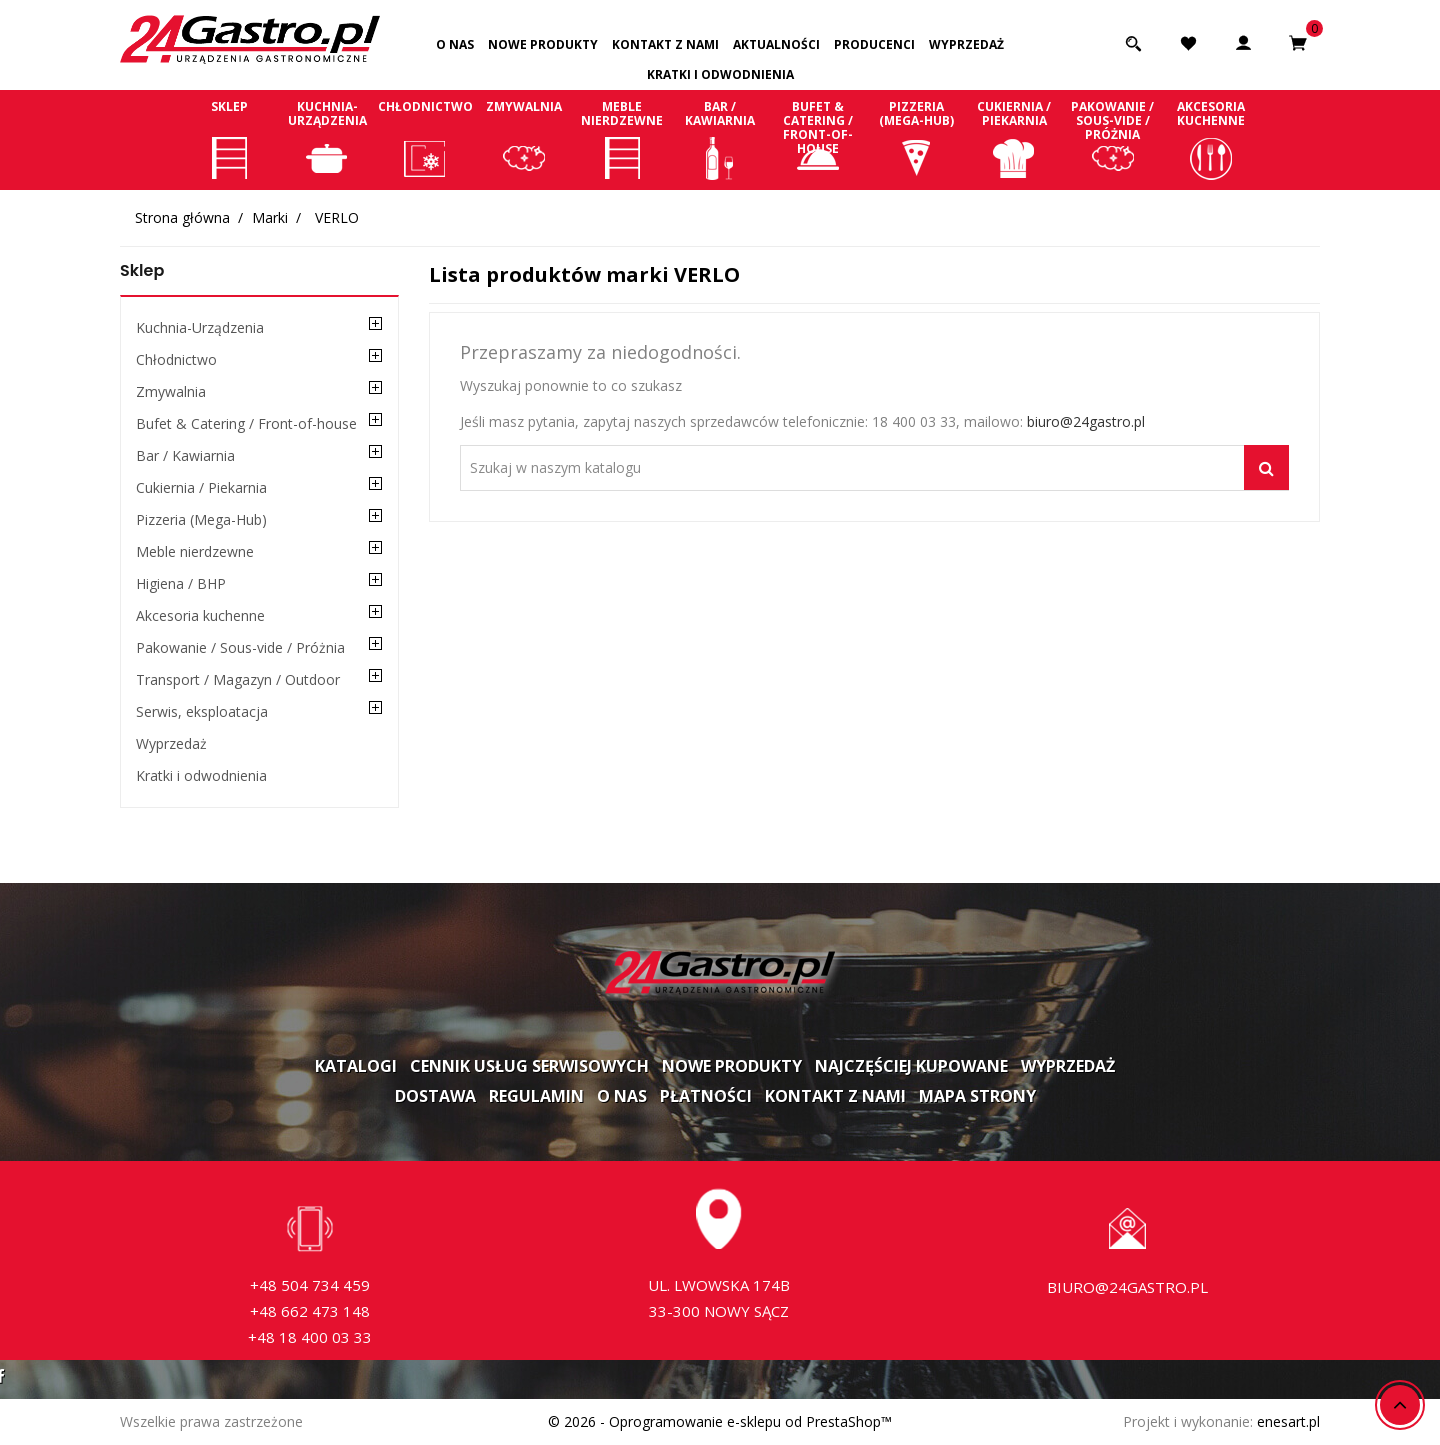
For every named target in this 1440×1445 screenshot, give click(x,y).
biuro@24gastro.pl (1086, 421)
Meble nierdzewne (622, 139)
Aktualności (776, 44)
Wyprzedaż (966, 44)
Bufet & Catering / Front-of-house (818, 139)
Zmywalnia (524, 139)
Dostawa (435, 1096)
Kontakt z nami (665, 44)
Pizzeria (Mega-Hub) (916, 139)
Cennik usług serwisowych (529, 1066)
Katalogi (356, 1066)
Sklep (229, 139)
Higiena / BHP (181, 583)
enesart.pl (1288, 1421)
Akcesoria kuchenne (1211, 139)
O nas (455, 44)
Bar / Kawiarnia (720, 139)
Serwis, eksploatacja (202, 711)
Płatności (706, 1096)
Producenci (874, 44)
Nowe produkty (543, 44)
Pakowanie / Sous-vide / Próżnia (1113, 139)
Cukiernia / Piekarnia (1014, 139)
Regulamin (536, 1096)
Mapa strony (977, 1096)
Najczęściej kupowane (911, 1066)
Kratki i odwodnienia (720, 74)
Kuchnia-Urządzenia (327, 139)
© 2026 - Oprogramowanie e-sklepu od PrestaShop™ (720, 1421)
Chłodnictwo (425, 139)
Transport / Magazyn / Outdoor (238, 679)
